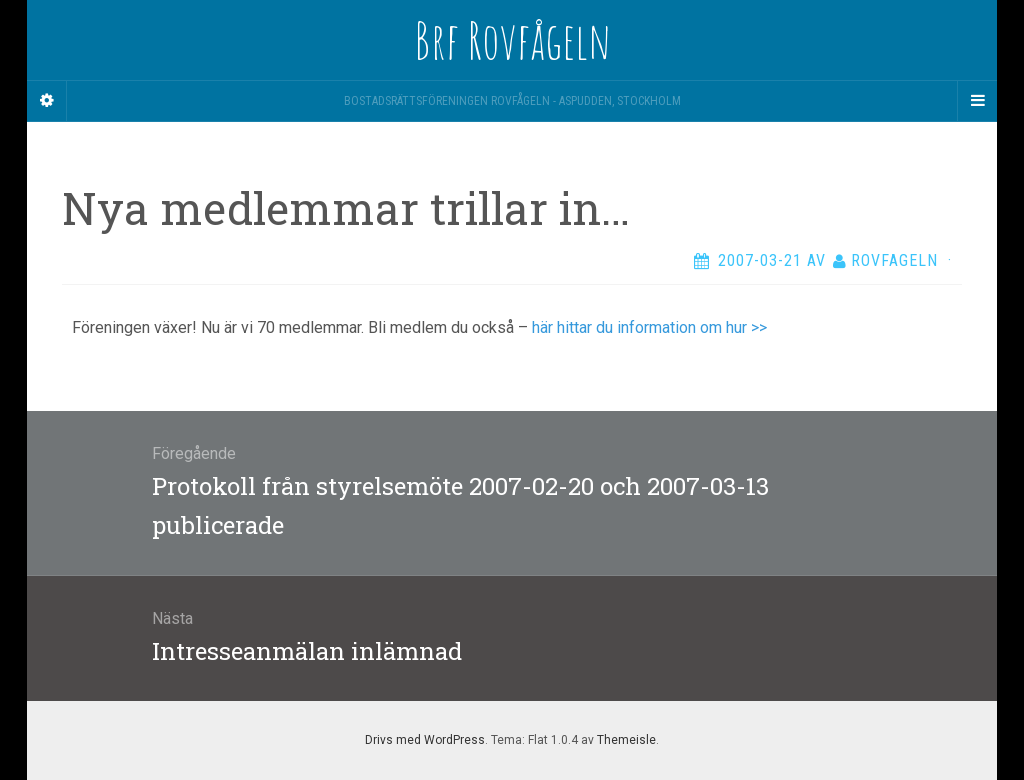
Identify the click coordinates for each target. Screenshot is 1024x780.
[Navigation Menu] (977, 101)
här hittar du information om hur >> (649, 327)
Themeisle (626, 740)
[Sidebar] (47, 101)
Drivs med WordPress (425, 740)
